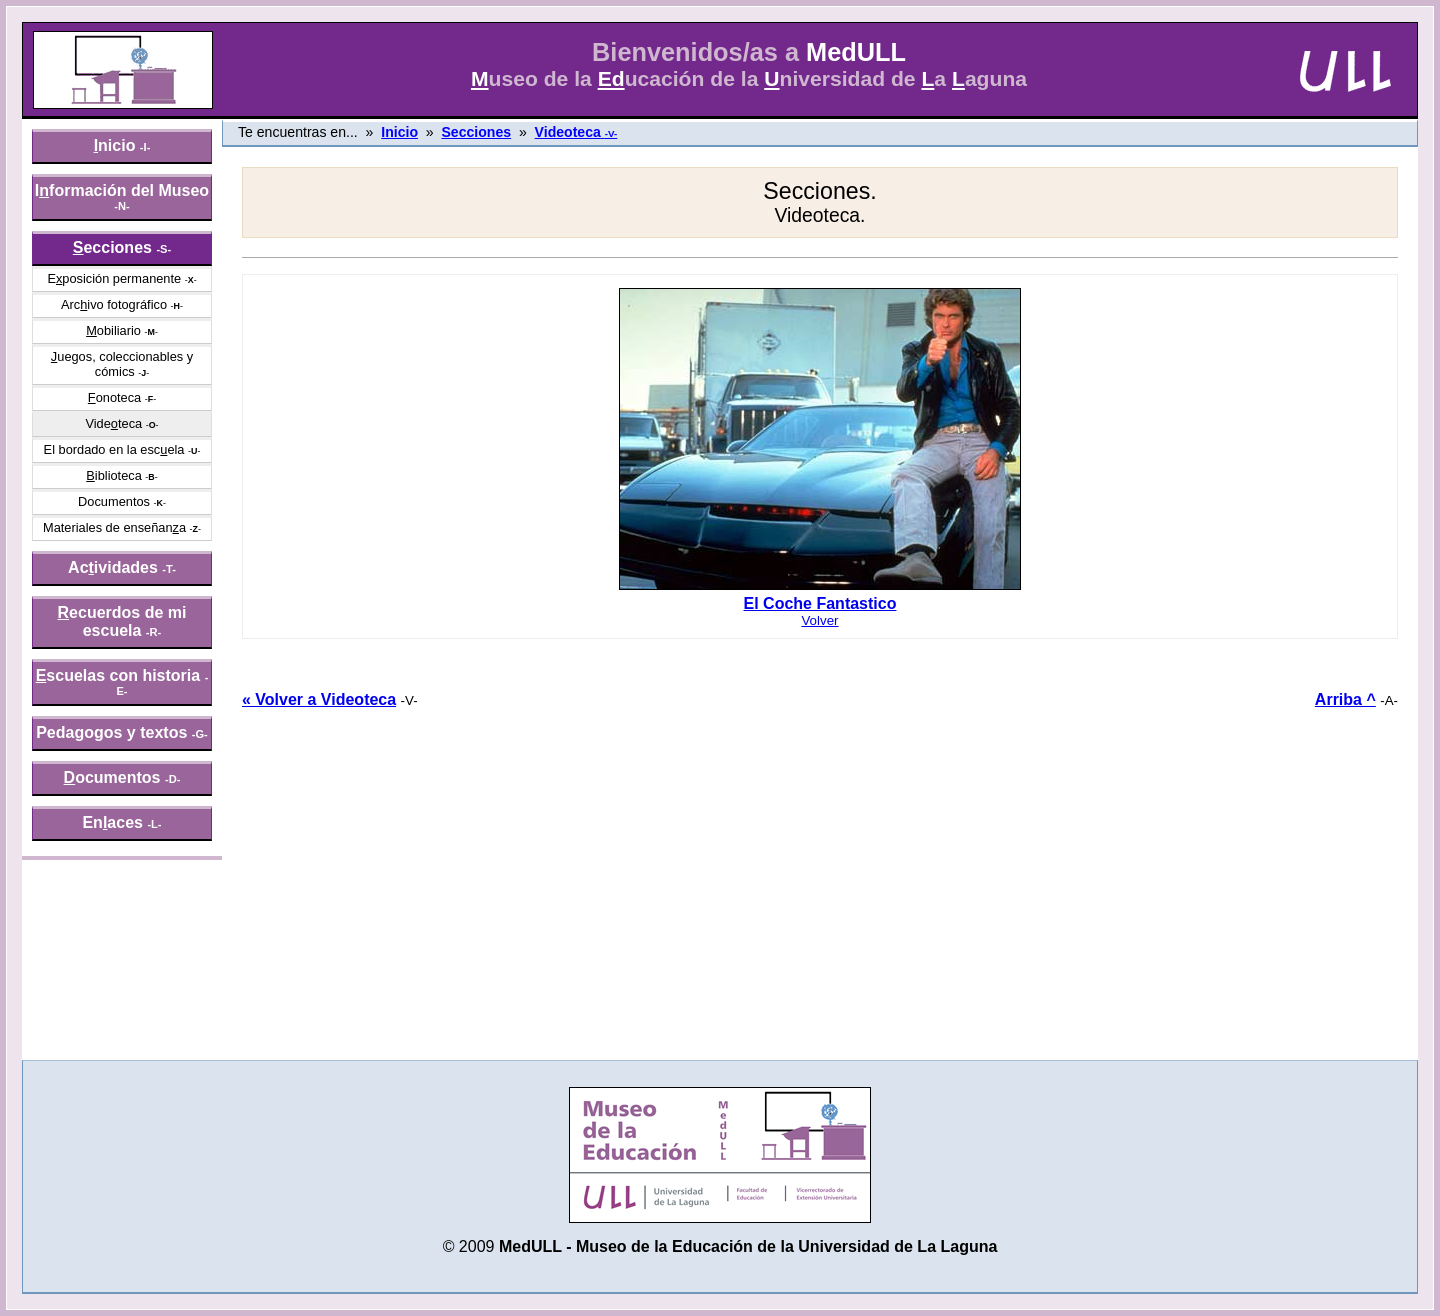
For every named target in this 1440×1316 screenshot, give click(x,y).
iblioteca (114, 475)
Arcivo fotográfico (114, 304)
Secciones (476, 132)
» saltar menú (65, 14)
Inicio (399, 132)
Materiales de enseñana (114, 527)
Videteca (113, 423)
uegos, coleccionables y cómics (122, 364)
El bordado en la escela (114, 449)
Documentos (114, 501)
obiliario (113, 330)
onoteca (114, 397)
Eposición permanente (114, 278)
